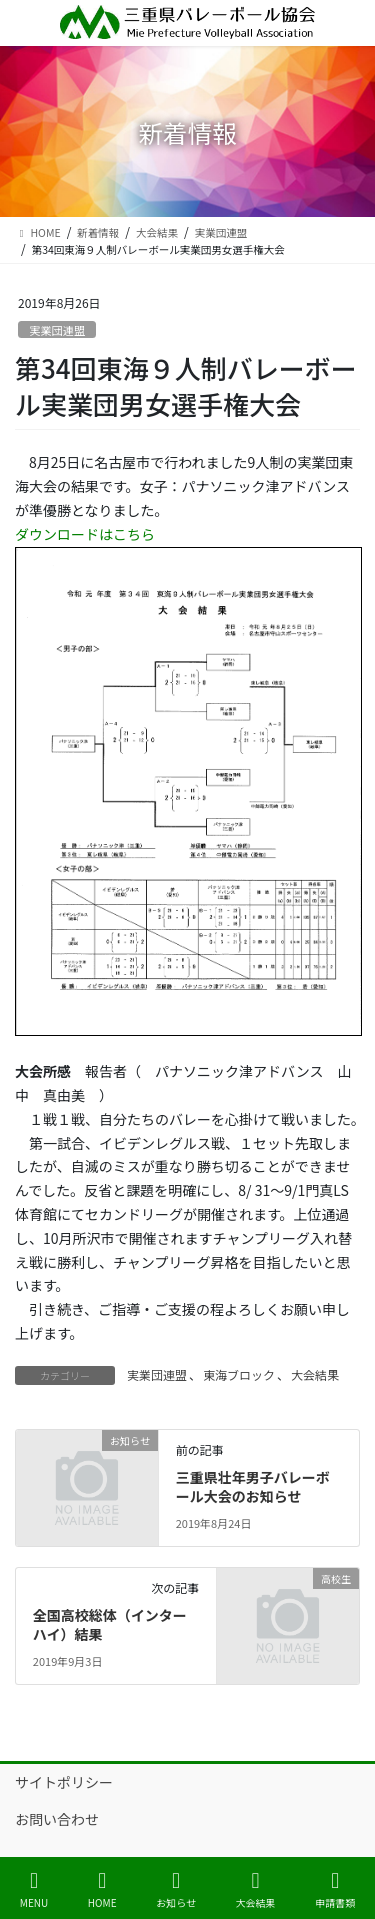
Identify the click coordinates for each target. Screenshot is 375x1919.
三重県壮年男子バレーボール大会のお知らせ (253, 1487)
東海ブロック (239, 1374)
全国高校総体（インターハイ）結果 (110, 1625)
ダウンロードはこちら (85, 534)
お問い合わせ (57, 1819)
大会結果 (315, 1374)
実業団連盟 (57, 330)
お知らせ (176, 1889)
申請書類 (335, 1889)
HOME (102, 1889)
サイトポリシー (64, 1782)
